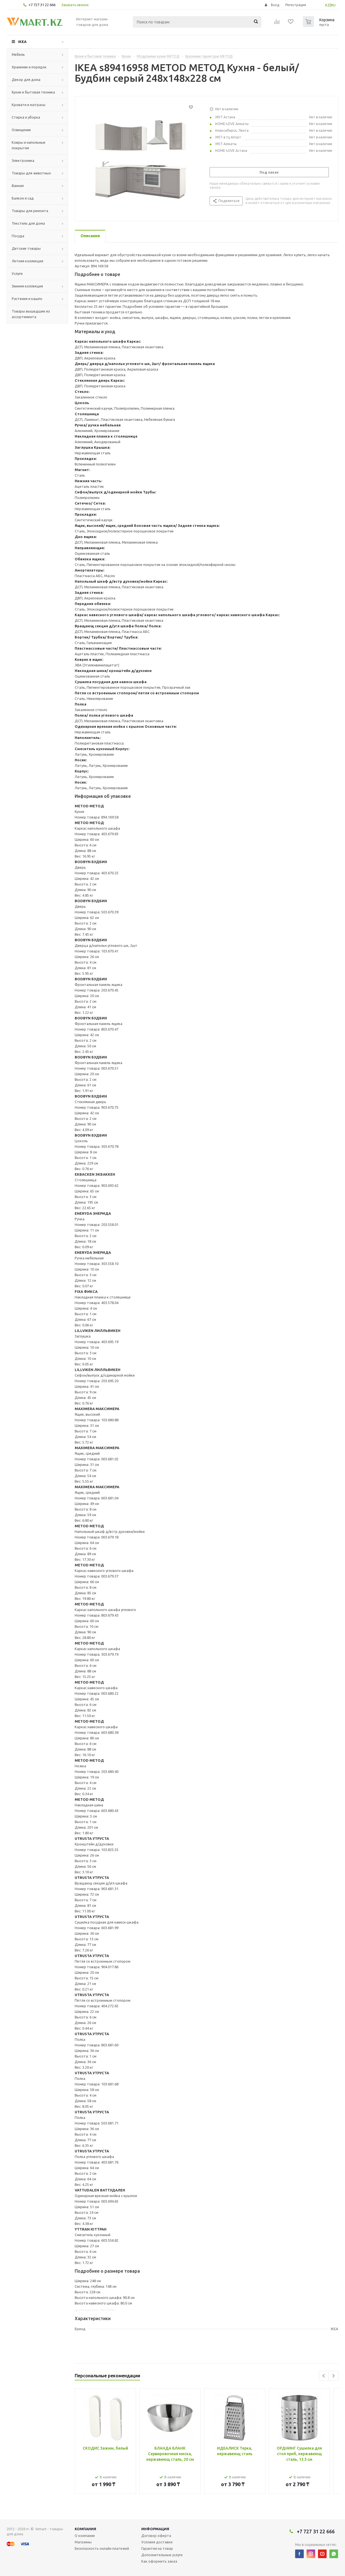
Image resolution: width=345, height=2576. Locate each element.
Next (333, 2375)
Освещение (21, 130)
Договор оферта (156, 2535)
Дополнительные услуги (162, 2555)
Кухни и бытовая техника (33, 92)
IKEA (22, 42)
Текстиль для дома (28, 223)
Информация (155, 2529)
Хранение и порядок (29, 67)
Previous (324, 2375)
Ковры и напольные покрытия (28, 145)
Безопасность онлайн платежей (102, 2548)
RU (333, 5)
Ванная (18, 186)
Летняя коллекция (27, 261)
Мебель (18, 54)
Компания (85, 2529)
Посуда (18, 236)
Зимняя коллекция (27, 286)
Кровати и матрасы (28, 105)
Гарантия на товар (157, 2548)
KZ (327, 5)
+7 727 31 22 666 (41, 5)
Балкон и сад (23, 198)
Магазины (83, 2542)
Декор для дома (26, 79)
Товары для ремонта (30, 211)
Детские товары (26, 248)
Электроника (23, 160)
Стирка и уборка (26, 117)
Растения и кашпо (27, 299)
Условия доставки (157, 2542)
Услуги (17, 273)
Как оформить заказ (159, 2561)
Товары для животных (31, 173)
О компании (85, 2535)
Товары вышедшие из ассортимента (31, 314)
